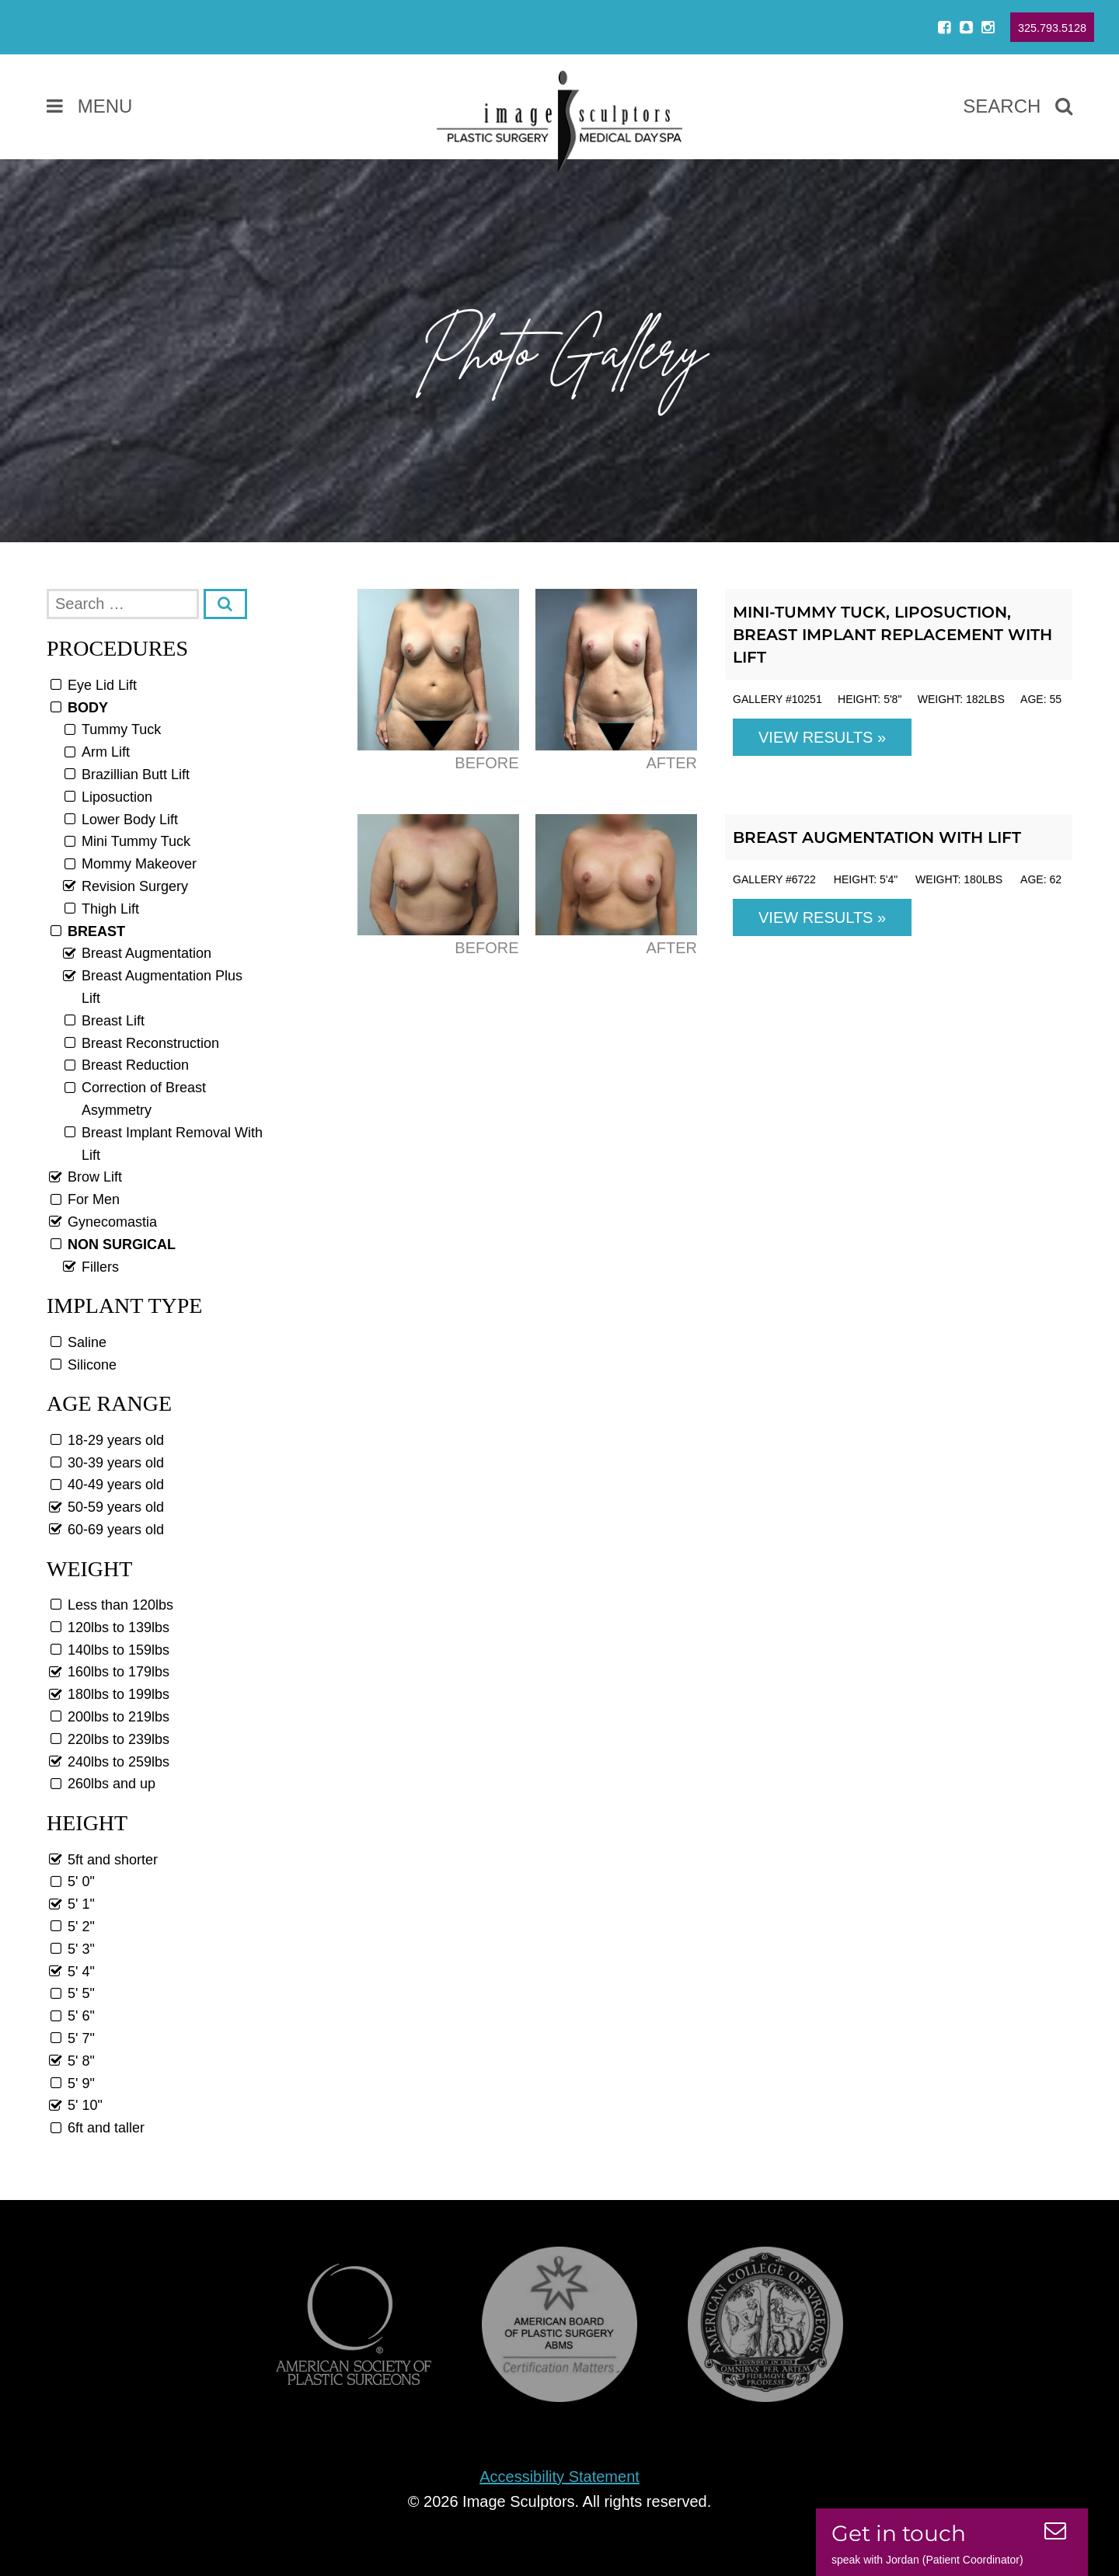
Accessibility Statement (559, 2476)
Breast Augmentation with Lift (877, 837)
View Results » (822, 737)
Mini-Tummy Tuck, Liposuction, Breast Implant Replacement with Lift (892, 635)
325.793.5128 (1052, 28)
